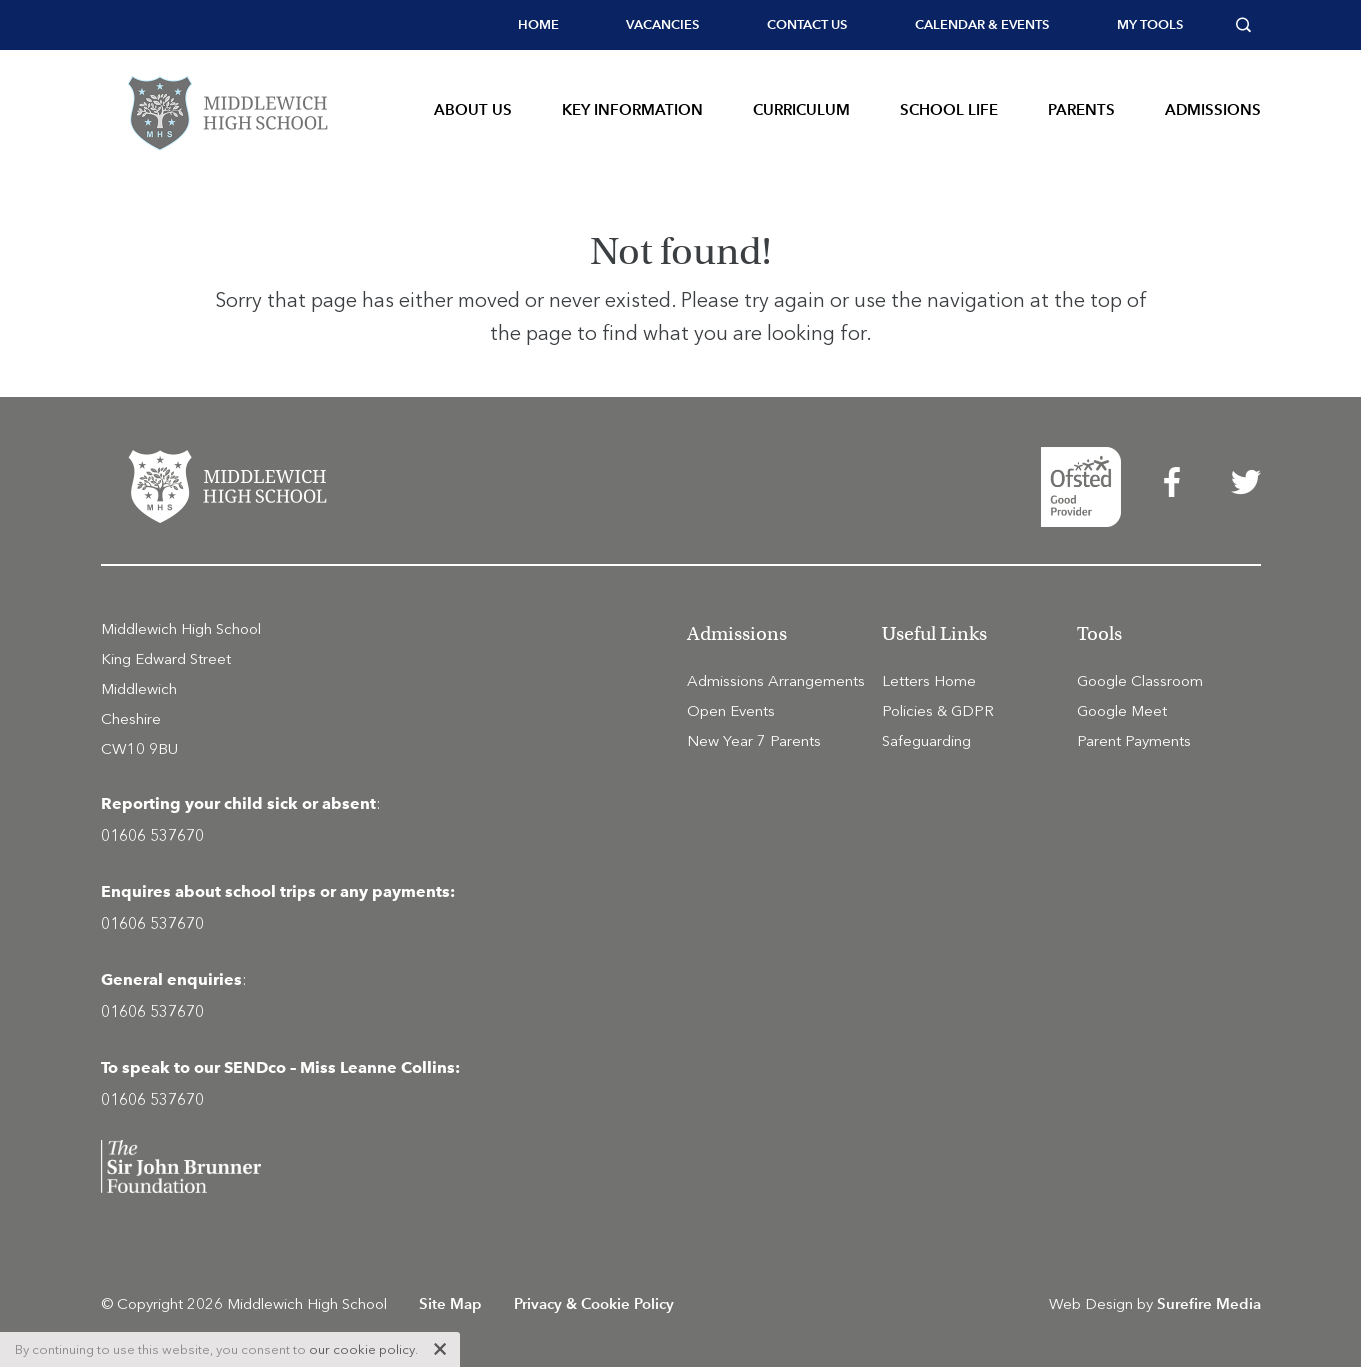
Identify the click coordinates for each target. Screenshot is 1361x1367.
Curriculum (801, 109)
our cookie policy (362, 1349)
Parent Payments (1134, 741)
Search (1248, 25)
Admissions (1213, 109)
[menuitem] (538, 25)
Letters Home (929, 681)
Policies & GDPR (938, 711)
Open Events (731, 711)
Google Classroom (1140, 681)
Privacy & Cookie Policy (594, 1303)
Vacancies (662, 24)
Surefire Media (1209, 1303)
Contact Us (807, 24)
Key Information (632, 109)
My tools (1150, 24)
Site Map (450, 1303)
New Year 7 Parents (754, 741)
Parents (1081, 109)
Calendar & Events (982, 24)
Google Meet (1122, 711)
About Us (473, 109)
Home (538, 24)
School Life (949, 109)
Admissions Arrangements (776, 681)
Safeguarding (926, 741)
